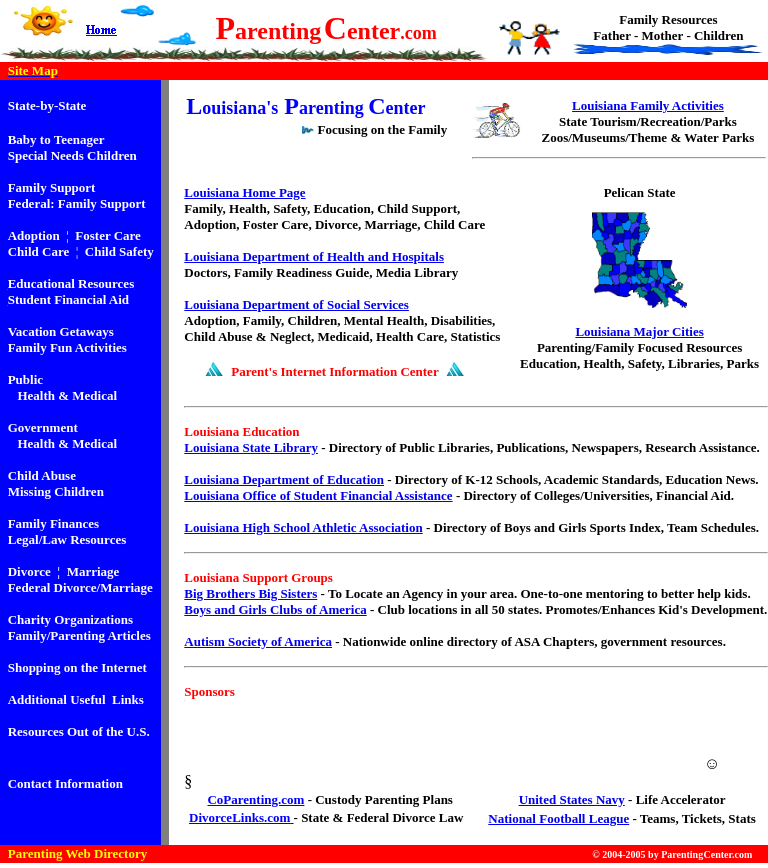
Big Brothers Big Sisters (250, 593)
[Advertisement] (466, 739)
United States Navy (572, 799)
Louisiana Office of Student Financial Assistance (318, 495)
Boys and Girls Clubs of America (275, 609)
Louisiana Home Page (244, 192)
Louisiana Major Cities (639, 331)
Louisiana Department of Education (284, 479)
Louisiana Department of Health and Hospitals (314, 256)
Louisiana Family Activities (648, 105)
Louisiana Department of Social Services (296, 304)
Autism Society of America (258, 641)
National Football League (558, 818)
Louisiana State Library (251, 447)
